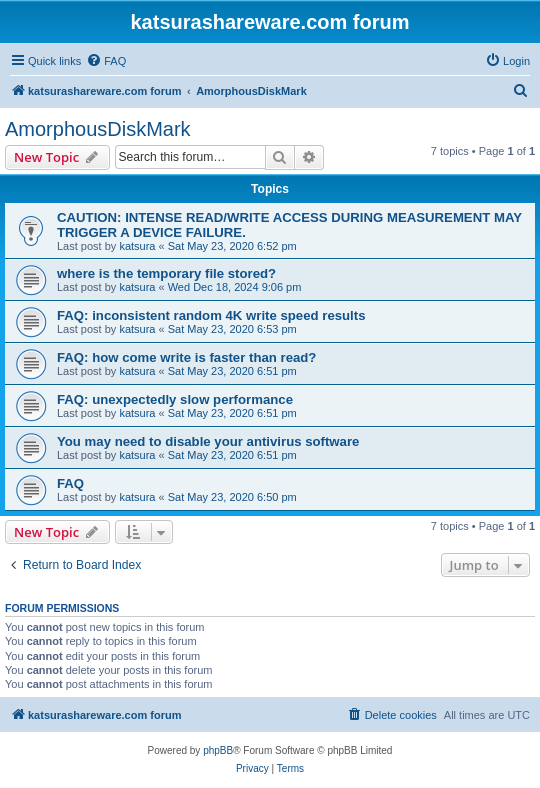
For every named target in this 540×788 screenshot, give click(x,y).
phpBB (218, 750)
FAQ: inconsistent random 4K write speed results (211, 315)
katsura (137, 246)
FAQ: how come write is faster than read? (186, 357)
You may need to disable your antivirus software (208, 441)
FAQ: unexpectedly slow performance (175, 399)
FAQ (70, 483)
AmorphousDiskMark (98, 129)
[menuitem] (106, 61)
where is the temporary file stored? (166, 273)
